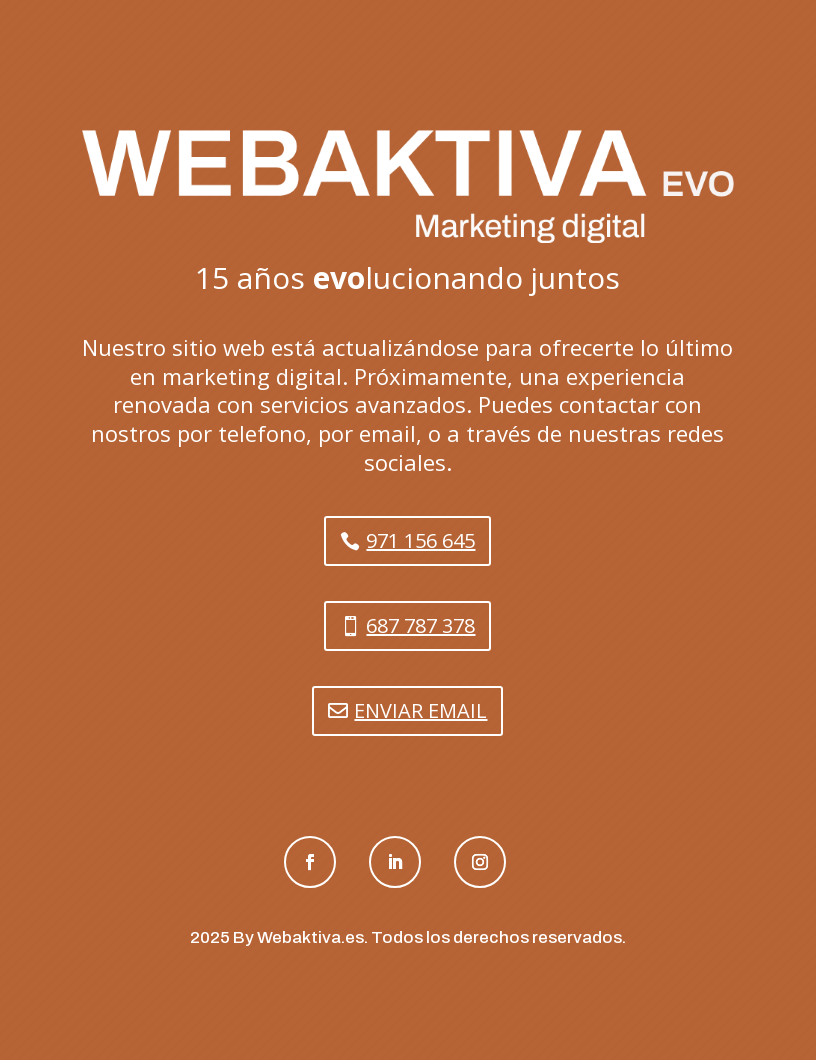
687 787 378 (420, 625)
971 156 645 (420, 540)
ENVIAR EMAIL (420, 710)
